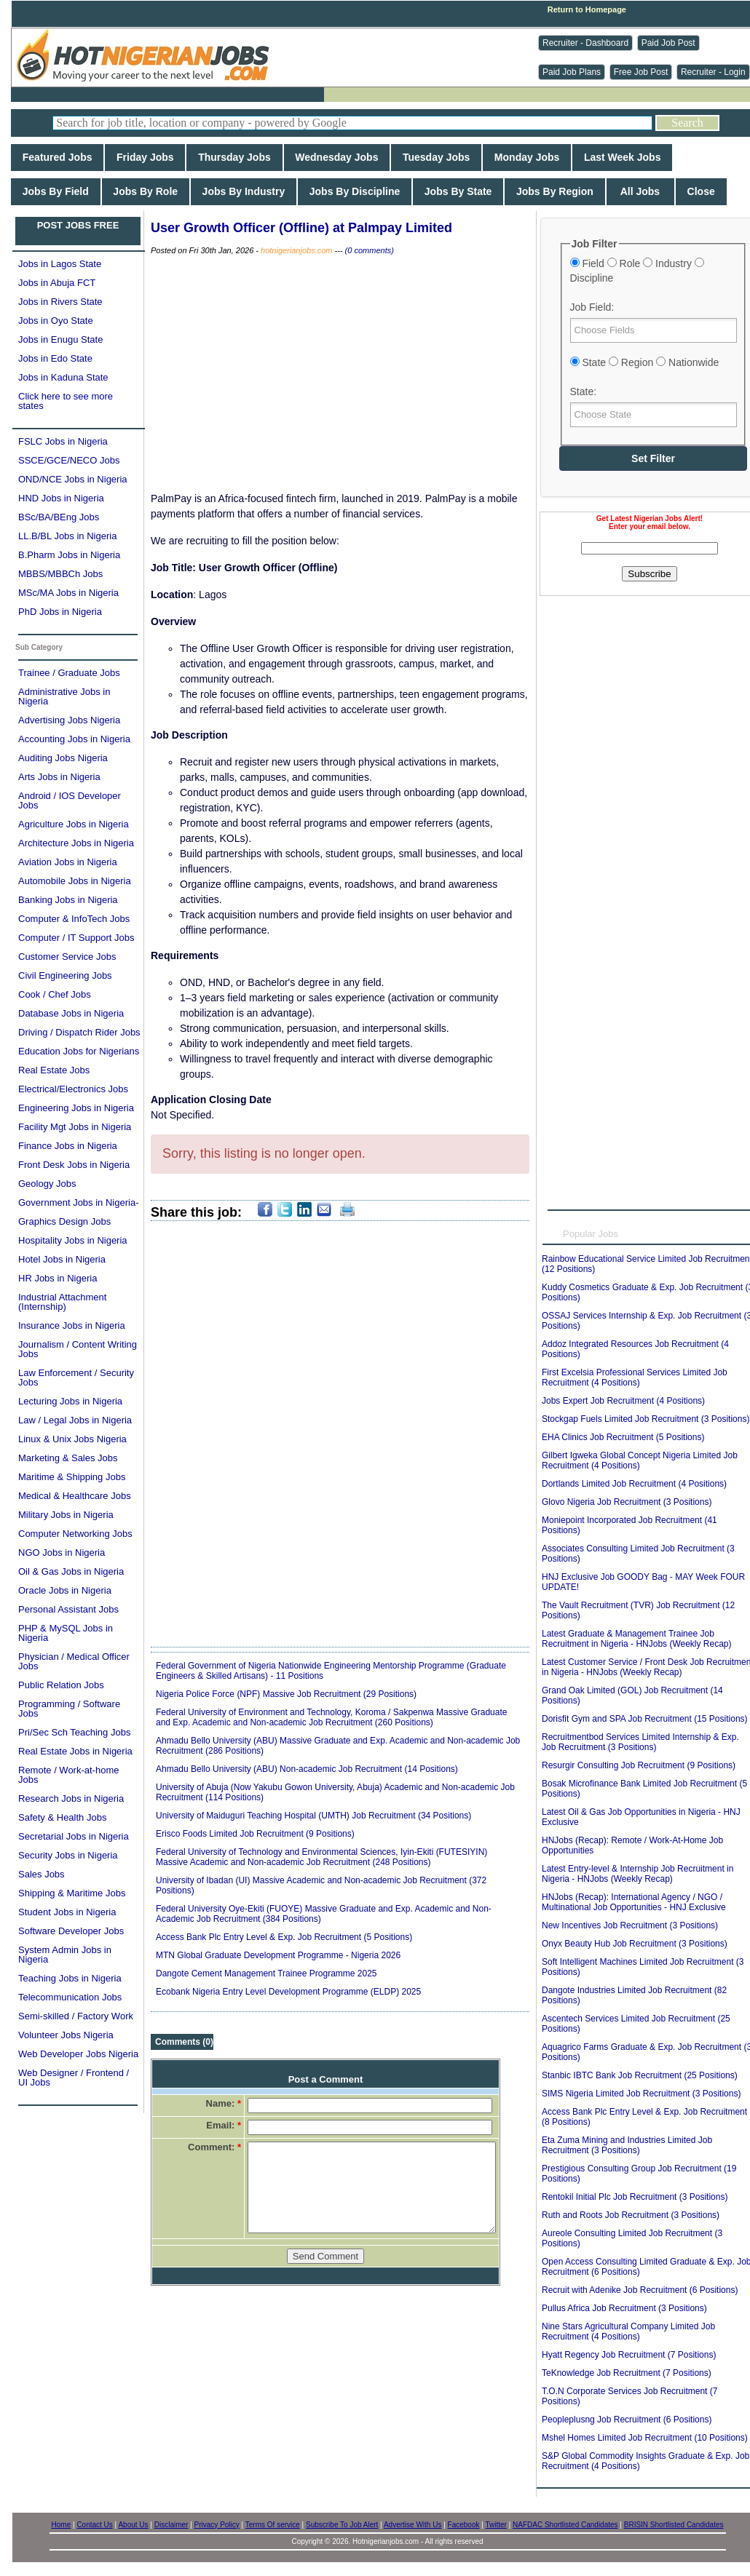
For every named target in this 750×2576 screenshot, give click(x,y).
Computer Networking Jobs (75, 1533)
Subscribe (649, 573)
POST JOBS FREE (78, 225)
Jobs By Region (554, 191)
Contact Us (94, 2525)
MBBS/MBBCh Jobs (60, 573)
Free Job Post (641, 72)
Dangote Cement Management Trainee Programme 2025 (266, 1973)
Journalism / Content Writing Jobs (77, 1349)
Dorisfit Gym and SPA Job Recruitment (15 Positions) (645, 1719)
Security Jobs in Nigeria (68, 1855)
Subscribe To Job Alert (342, 2525)
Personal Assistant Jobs (68, 1609)
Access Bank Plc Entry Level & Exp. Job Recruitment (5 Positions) (284, 1937)
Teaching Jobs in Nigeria (70, 1978)
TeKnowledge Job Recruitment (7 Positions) (626, 2373)
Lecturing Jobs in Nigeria (70, 1401)
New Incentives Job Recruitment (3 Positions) (630, 1925)
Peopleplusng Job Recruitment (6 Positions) (626, 2419)
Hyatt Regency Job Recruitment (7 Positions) (629, 2355)
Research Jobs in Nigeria (71, 1798)
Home (61, 2525)
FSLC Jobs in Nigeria (63, 441)
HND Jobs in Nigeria (61, 498)
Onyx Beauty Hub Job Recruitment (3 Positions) (634, 1944)
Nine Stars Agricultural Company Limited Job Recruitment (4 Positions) (628, 2331)
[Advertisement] (166, 740)
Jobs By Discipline (355, 191)
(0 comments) (369, 250)
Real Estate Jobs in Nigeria (75, 1751)
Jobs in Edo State (55, 358)
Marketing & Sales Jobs (68, 1457)
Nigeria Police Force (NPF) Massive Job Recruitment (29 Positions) (286, 1694)
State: (583, 391)
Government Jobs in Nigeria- (78, 1202)
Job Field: (592, 307)
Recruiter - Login (713, 72)
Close (701, 191)
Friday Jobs (145, 157)
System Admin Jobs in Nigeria (64, 1954)
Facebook (464, 2525)
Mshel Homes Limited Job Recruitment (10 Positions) (645, 2438)
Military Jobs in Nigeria (66, 1514)
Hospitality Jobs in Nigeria (72, 1240)
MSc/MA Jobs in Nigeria (68, 592)
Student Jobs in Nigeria (67, 1912)
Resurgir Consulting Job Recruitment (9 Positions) (638, 1765)
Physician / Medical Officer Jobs (74, 1661)
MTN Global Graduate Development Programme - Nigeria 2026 (278, 1955)
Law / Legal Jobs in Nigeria (75, 1420)
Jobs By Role (145, 191)
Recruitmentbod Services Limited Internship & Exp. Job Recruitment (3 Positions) (640, 1742)
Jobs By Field (56, 191)
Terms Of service (272, 2525)
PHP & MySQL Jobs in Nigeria (65, 1633)
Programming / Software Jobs (69, 1708)
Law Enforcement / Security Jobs (76, 1377)
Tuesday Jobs (436, 157)
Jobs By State (458, 191)
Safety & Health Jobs (62, 1817)
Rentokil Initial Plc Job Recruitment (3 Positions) (634, 2197)
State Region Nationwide (644, 362)
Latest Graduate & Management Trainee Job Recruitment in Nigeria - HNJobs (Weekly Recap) (637, 1639)
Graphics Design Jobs (64, 1221)
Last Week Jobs (622, 157)
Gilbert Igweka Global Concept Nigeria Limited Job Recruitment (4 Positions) (640, 1460)
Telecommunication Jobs (70, 1997)
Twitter (495, 2525)
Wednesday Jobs (337, 157)
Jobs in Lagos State (59, 263)
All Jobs (640, 191)
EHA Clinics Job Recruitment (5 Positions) (623, 1437)
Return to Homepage (587, 9)
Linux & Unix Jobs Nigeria (72, 1439)
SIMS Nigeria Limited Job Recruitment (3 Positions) (641, 2093)
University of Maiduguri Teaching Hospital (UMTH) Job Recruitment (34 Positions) (313, 1815)
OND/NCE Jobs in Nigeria (72, 479)
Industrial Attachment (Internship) (62, 1302)
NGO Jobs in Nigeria (61, 1552)
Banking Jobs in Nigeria (68, 899)
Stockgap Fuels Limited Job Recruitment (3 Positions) (645, 1419)
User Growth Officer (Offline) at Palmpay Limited (301, 227)
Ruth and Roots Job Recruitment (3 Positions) (630, 2215)
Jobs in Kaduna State (63, 377)
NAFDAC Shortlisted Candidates (565, 2525)
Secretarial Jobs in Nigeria (73, 1836)
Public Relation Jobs (61, 1684)
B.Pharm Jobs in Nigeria (69, 554)
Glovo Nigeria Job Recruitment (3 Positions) (626, 1502)
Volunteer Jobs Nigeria (66, 2035)
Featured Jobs (57, 157)
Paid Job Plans (571, 72)
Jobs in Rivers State (60, 301)
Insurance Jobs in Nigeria (71, 1325)
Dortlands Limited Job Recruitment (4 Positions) (634, 1484)
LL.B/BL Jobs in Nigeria (67, 535)
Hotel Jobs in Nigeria (62, 1259)
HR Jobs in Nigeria (57, 1278)
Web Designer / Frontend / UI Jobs (73, 2077)
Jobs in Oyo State (55, 320)
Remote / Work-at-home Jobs (68, 1775)
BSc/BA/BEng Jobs (58, 517)
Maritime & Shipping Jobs (71, 1476)
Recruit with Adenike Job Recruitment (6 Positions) (640, 2290)
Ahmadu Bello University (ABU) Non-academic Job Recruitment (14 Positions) (307, 1769)
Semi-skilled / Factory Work (75, 2016)
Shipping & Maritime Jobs (71, 1893)
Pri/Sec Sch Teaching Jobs (74, 1732)
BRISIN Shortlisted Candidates (674, 2525)
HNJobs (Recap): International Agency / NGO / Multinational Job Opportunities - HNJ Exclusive (634, 1902)
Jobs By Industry (244, 191)
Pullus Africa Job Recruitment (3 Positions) (624, 2308)
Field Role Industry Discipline (637, 271)
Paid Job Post (668, 43)
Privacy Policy (217, 2525)
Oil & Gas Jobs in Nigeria (71, 1571)
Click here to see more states (65, 401)
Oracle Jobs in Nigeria (64, 1590)
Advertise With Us (412, 2525)
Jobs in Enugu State (60, 339)
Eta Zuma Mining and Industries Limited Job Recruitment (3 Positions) (627, 2145)
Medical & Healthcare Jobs (74, 1495)
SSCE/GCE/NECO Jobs (68, 460)
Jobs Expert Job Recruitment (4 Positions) (623, 1401)
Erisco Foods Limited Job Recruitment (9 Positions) (255, 1834)
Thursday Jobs (234, 157)
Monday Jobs (527, 157)
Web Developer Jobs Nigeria (78, 2053)
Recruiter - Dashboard (585, 43)
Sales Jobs (41, 1874)
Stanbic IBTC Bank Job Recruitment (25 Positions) (640, 2075)
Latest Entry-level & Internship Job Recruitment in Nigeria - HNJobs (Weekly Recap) (637, 1874)
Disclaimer (171, 2525)
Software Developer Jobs (71, 1930)
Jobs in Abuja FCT (56, 282)
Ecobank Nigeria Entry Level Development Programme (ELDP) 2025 (288, 1992)
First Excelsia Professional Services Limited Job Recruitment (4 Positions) (634, 1377)
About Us (133, 2525)
